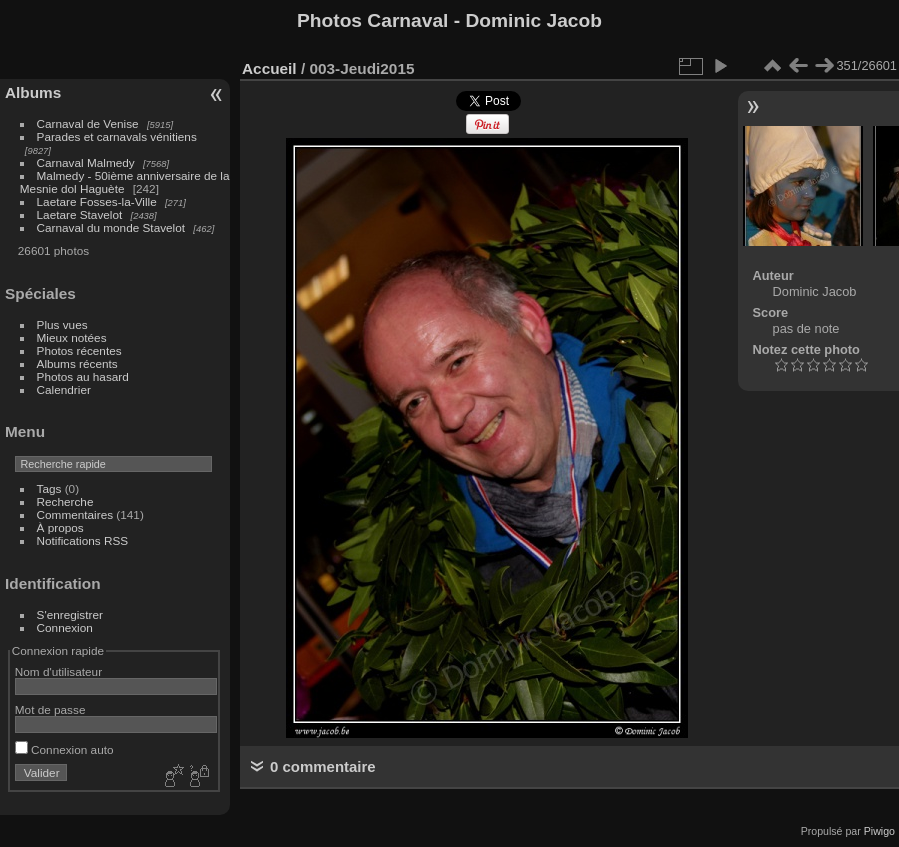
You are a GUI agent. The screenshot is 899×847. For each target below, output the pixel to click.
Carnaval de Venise (88, 123)
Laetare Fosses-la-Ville (97, 201)
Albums (33, 92)
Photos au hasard (83, 376)
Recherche (65, 501)
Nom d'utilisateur (58, 671)
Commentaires (75, 514)
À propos (60, 527)
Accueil (269, 68)
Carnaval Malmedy (86, 162)
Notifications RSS (83, 540)
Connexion (65, 627)
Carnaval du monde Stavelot (111, 227)
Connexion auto (64, 749)
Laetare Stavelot (80, 214)
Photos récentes (79, 350)
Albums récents (77, 363)
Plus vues (62, 324)
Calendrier (64, 389)
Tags (49, 488)
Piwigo (879, 831)
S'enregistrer (70, 614)
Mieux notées (72, 337)
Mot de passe (50, 709)
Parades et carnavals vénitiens (117, 136)
